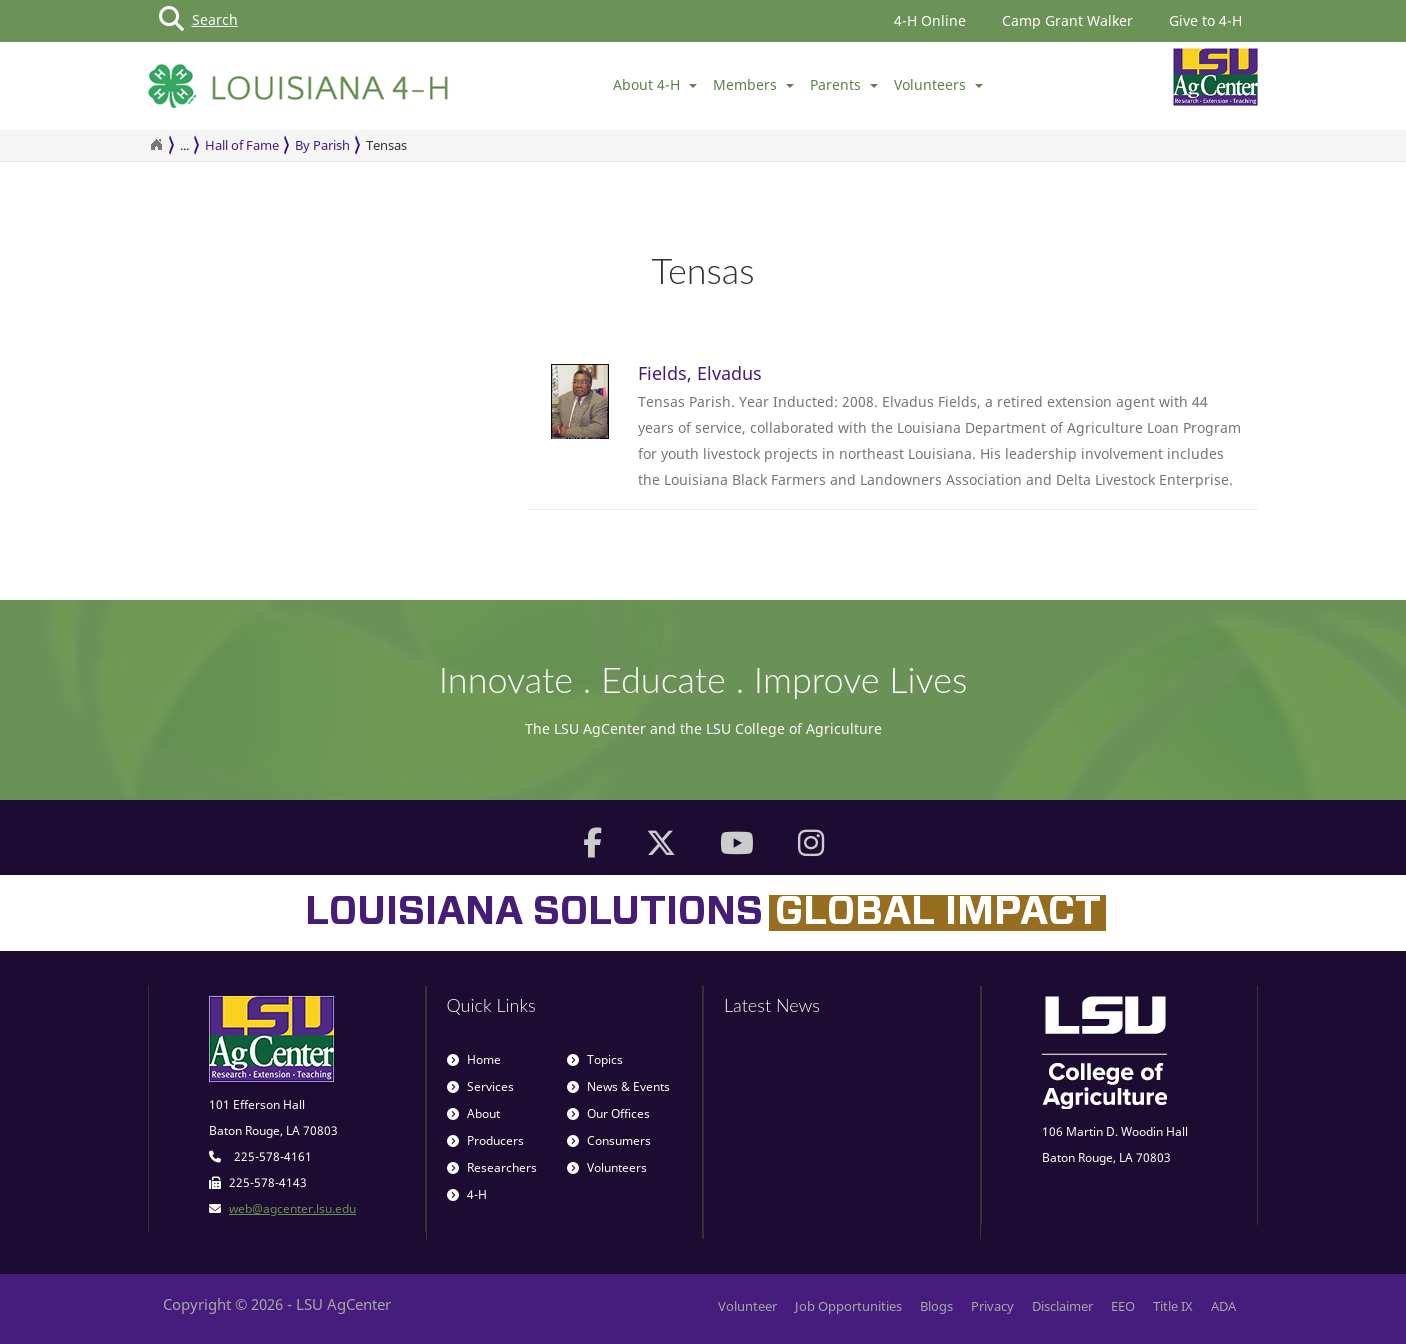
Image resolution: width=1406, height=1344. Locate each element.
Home (474, 1059)
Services (480, 1086)
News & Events (618, 1086)
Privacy (992, 1306)
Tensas (386, 145)
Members (753, 84)
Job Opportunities (848, 1306)
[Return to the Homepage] (156, 145)
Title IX (1173, 1306)
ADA (1223, 1306)
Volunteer (747, 1306)
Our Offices (608, 1113)
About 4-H (655, 84)
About (473, 1113)
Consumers (609, 1140)
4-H (467, 1194)
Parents (844, 84)
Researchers (492, 1167)
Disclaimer (1062, 1306)
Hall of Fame (242, 145)
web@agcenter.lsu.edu (292, 1208)
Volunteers (938, 84)
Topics (595, 1059)
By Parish (322, 145)
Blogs (936, 1306)
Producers (485, 1140)
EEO (1123, 1306)
